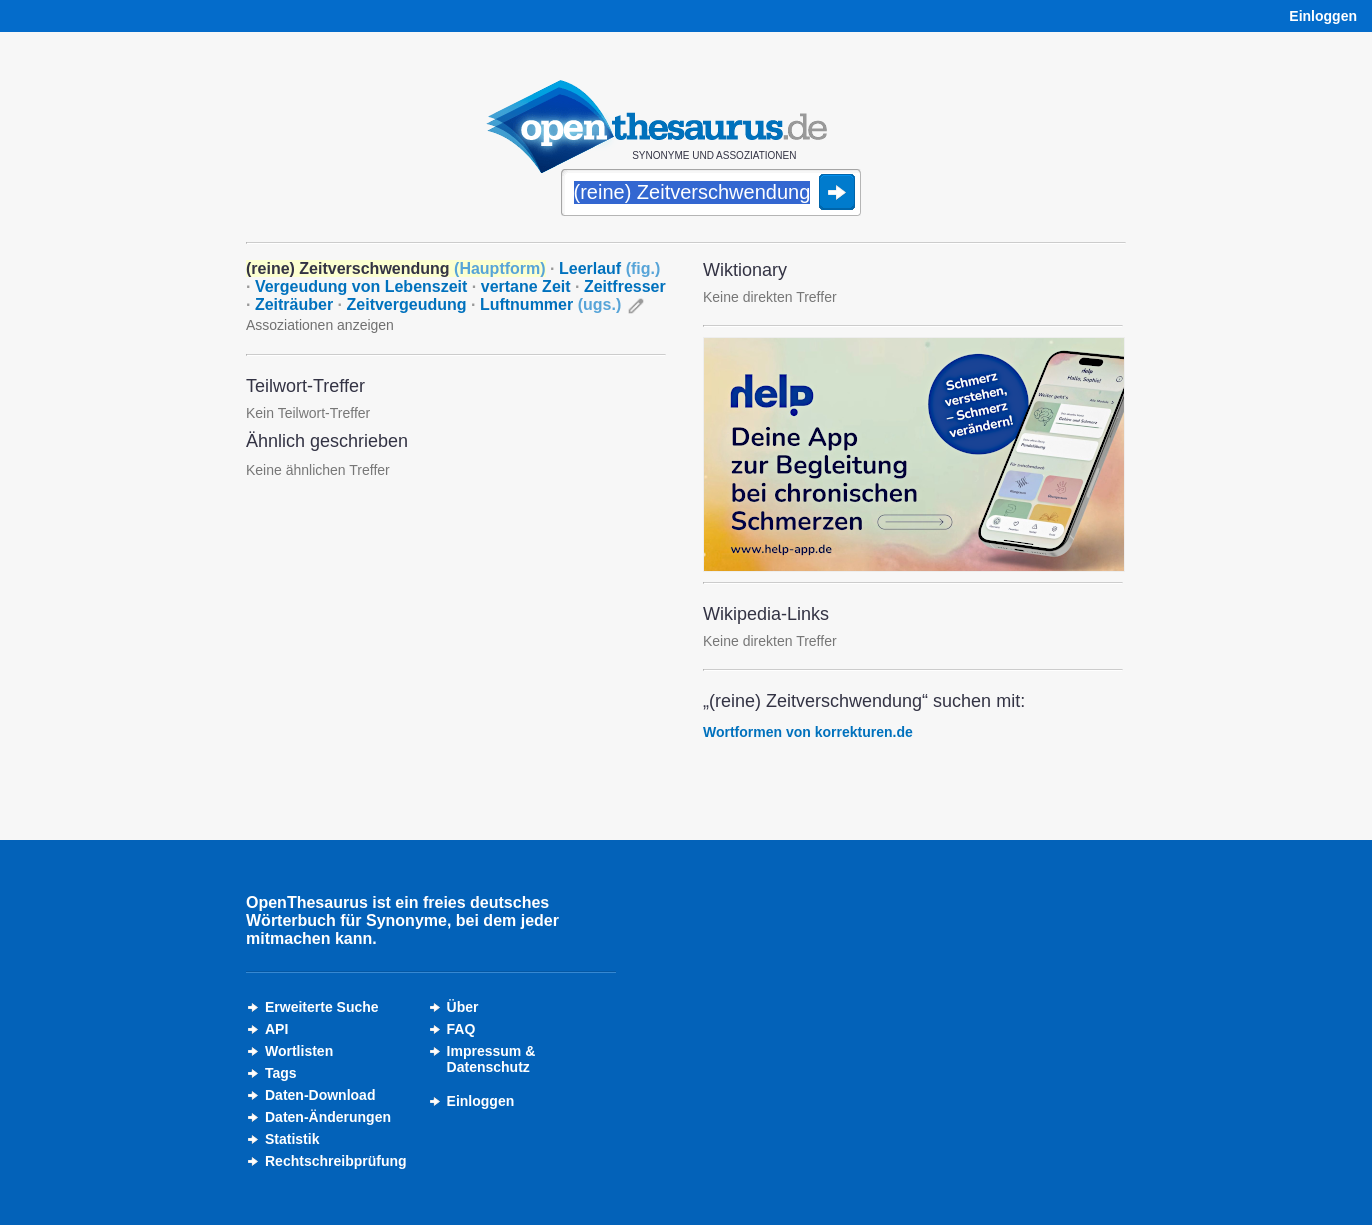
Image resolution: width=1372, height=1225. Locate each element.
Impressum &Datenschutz (491, 1059)
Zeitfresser (625, 286)
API (276, 1029)
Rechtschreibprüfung (336, 1161)
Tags (281, 1073)
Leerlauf (609, 268)
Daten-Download (320, 1095)
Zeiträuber (294, 304)
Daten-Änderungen (328, 1117)
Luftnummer (550, 304)
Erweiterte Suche (322, 1007)
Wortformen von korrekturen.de (808, 732)
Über (463, 1007)
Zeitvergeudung (407, 304)
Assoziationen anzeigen (320, 325)
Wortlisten (299, 1051)
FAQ (461, 1029)
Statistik (292, 1139)
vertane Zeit (526, 286)
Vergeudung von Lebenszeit (361, 286)
